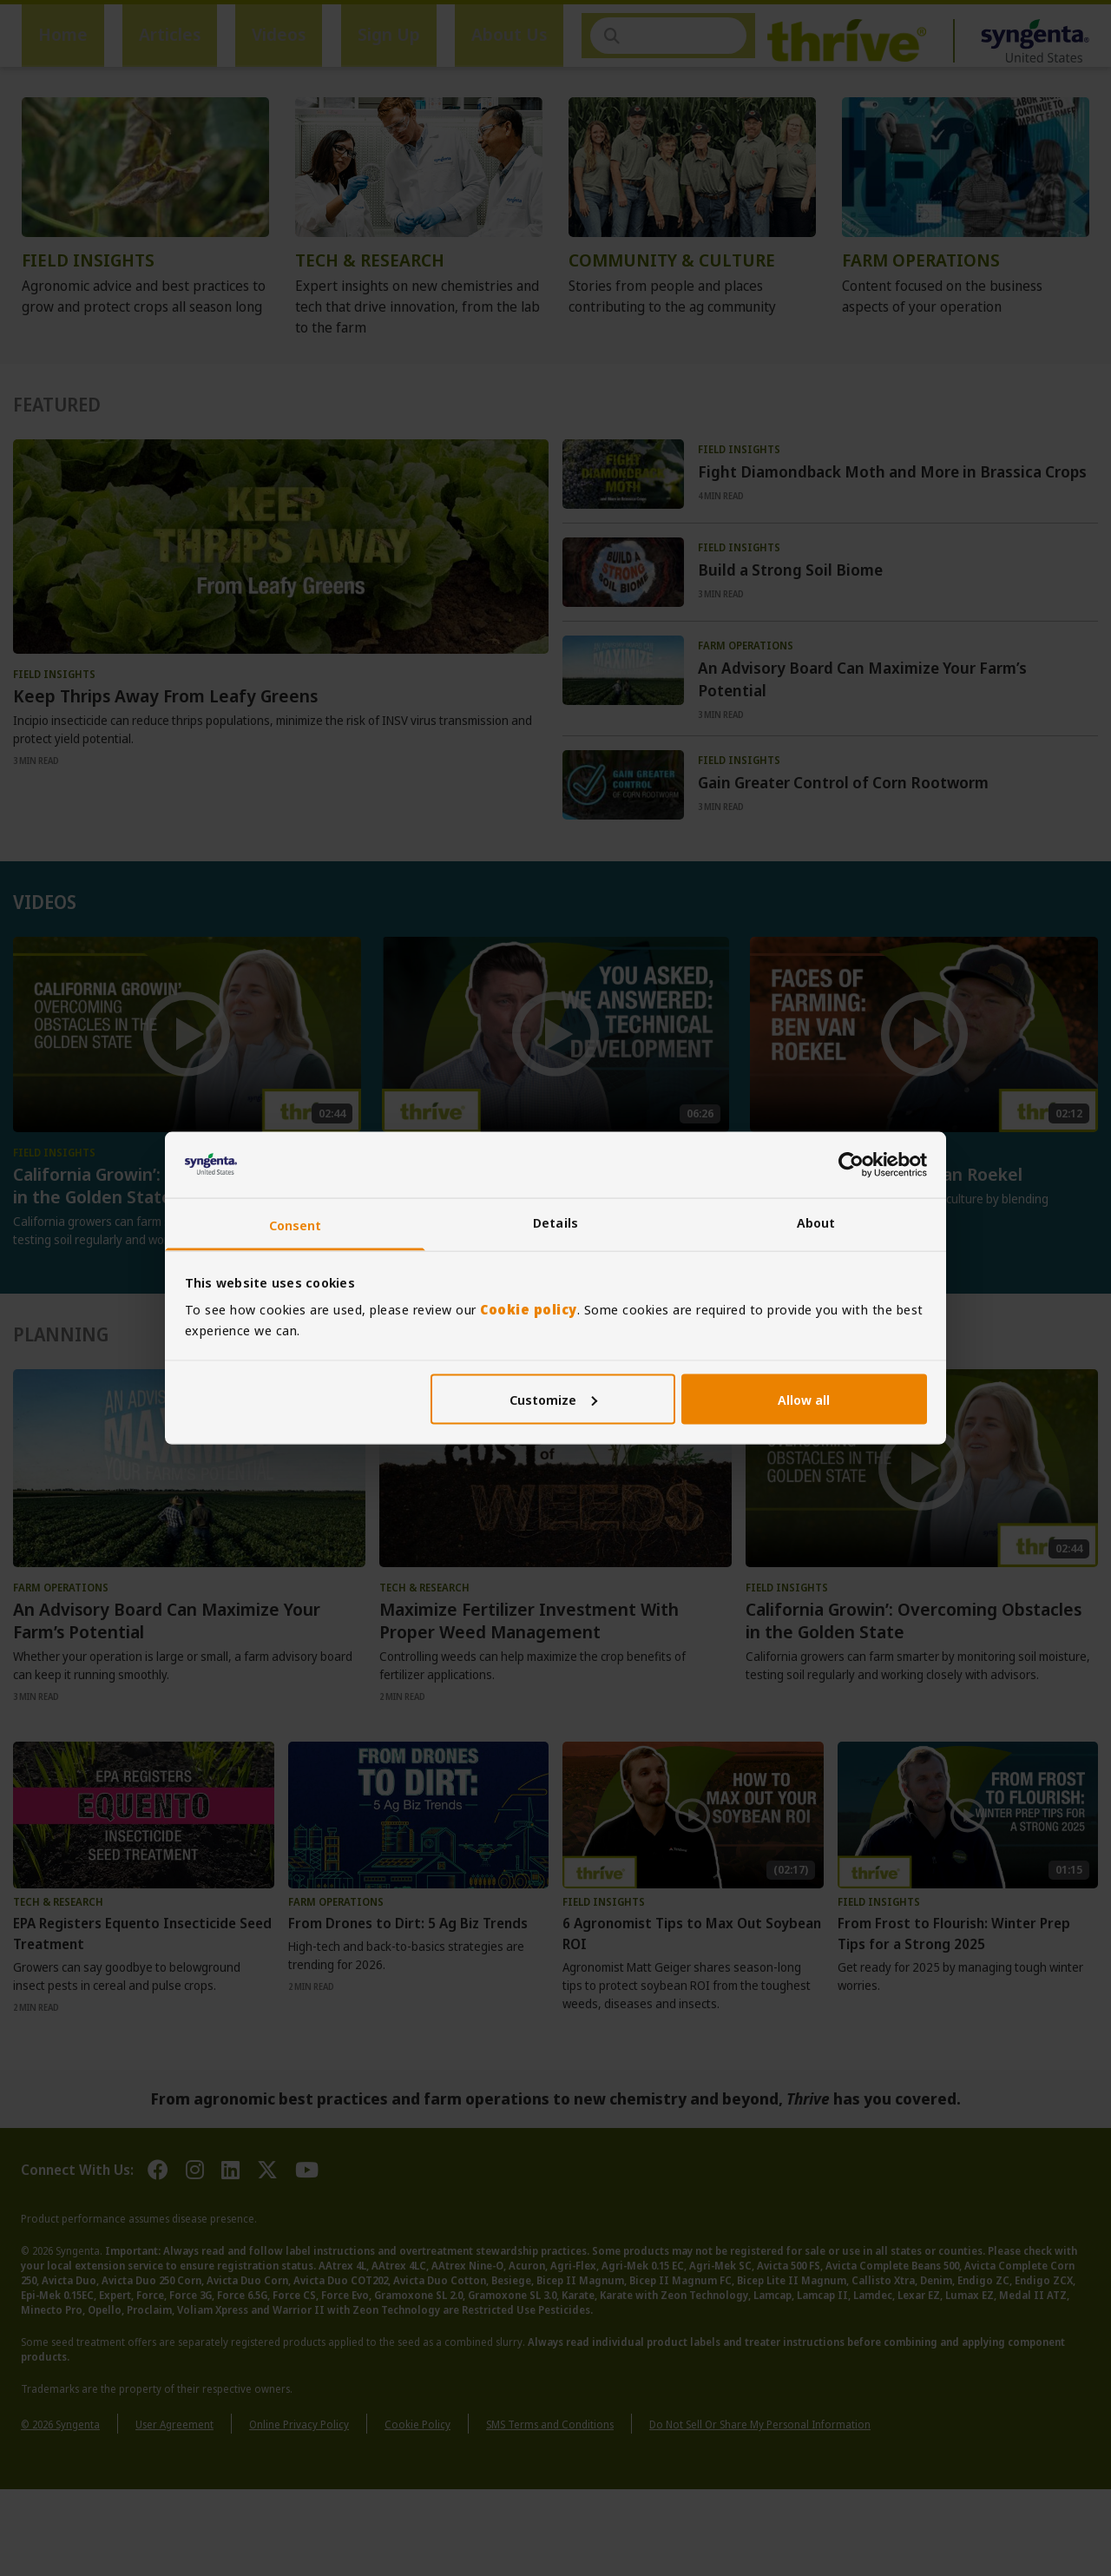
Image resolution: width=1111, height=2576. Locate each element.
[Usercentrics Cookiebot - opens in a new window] (851, 1164)
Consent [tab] (295, 1225)
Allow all (804, 1398)
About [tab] (816, 1222)
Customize (553, 1398)
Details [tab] (555, 1222)
